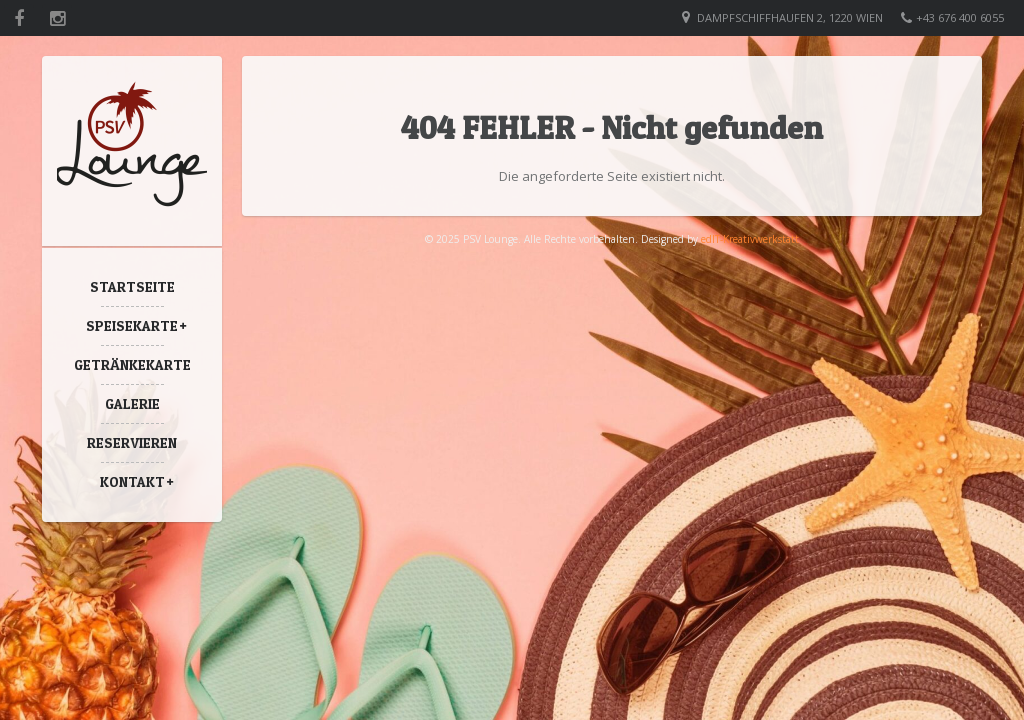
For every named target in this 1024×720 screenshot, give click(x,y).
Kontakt (132, 481)
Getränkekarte (132, 364)
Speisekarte (132, 325)
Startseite (132, 286)
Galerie (132, 403)
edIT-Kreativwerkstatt (750, 239)
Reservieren (132, 442)
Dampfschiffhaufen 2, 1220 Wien (790, 17)
